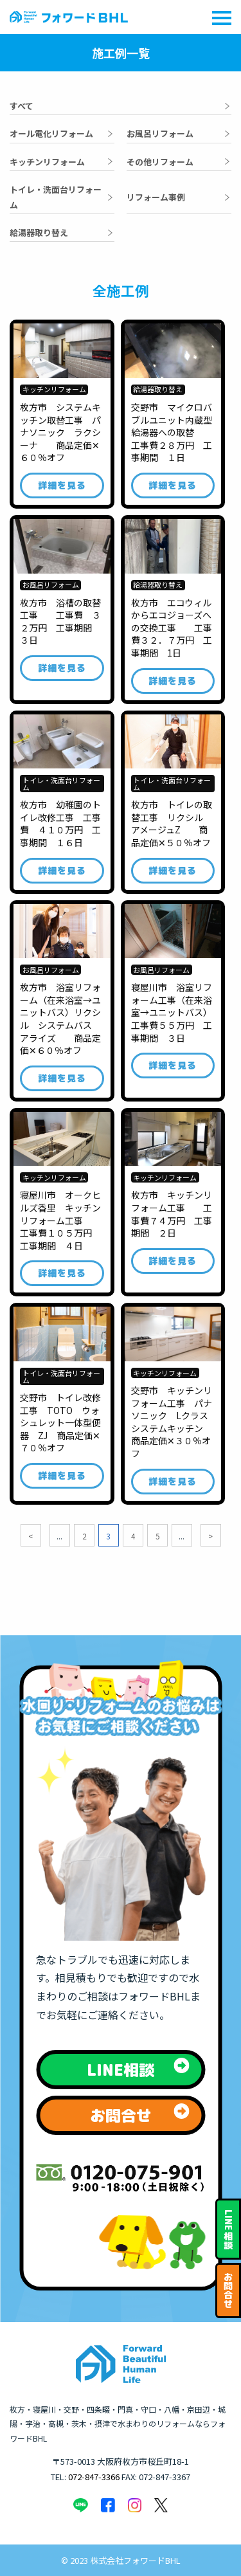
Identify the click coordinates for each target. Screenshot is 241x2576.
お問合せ (228, 2290)
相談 (228, 2230)
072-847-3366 (94, 2477)
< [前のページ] (30, 1536)
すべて (21, 106)
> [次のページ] (210, 1536)
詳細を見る (62, 485)
